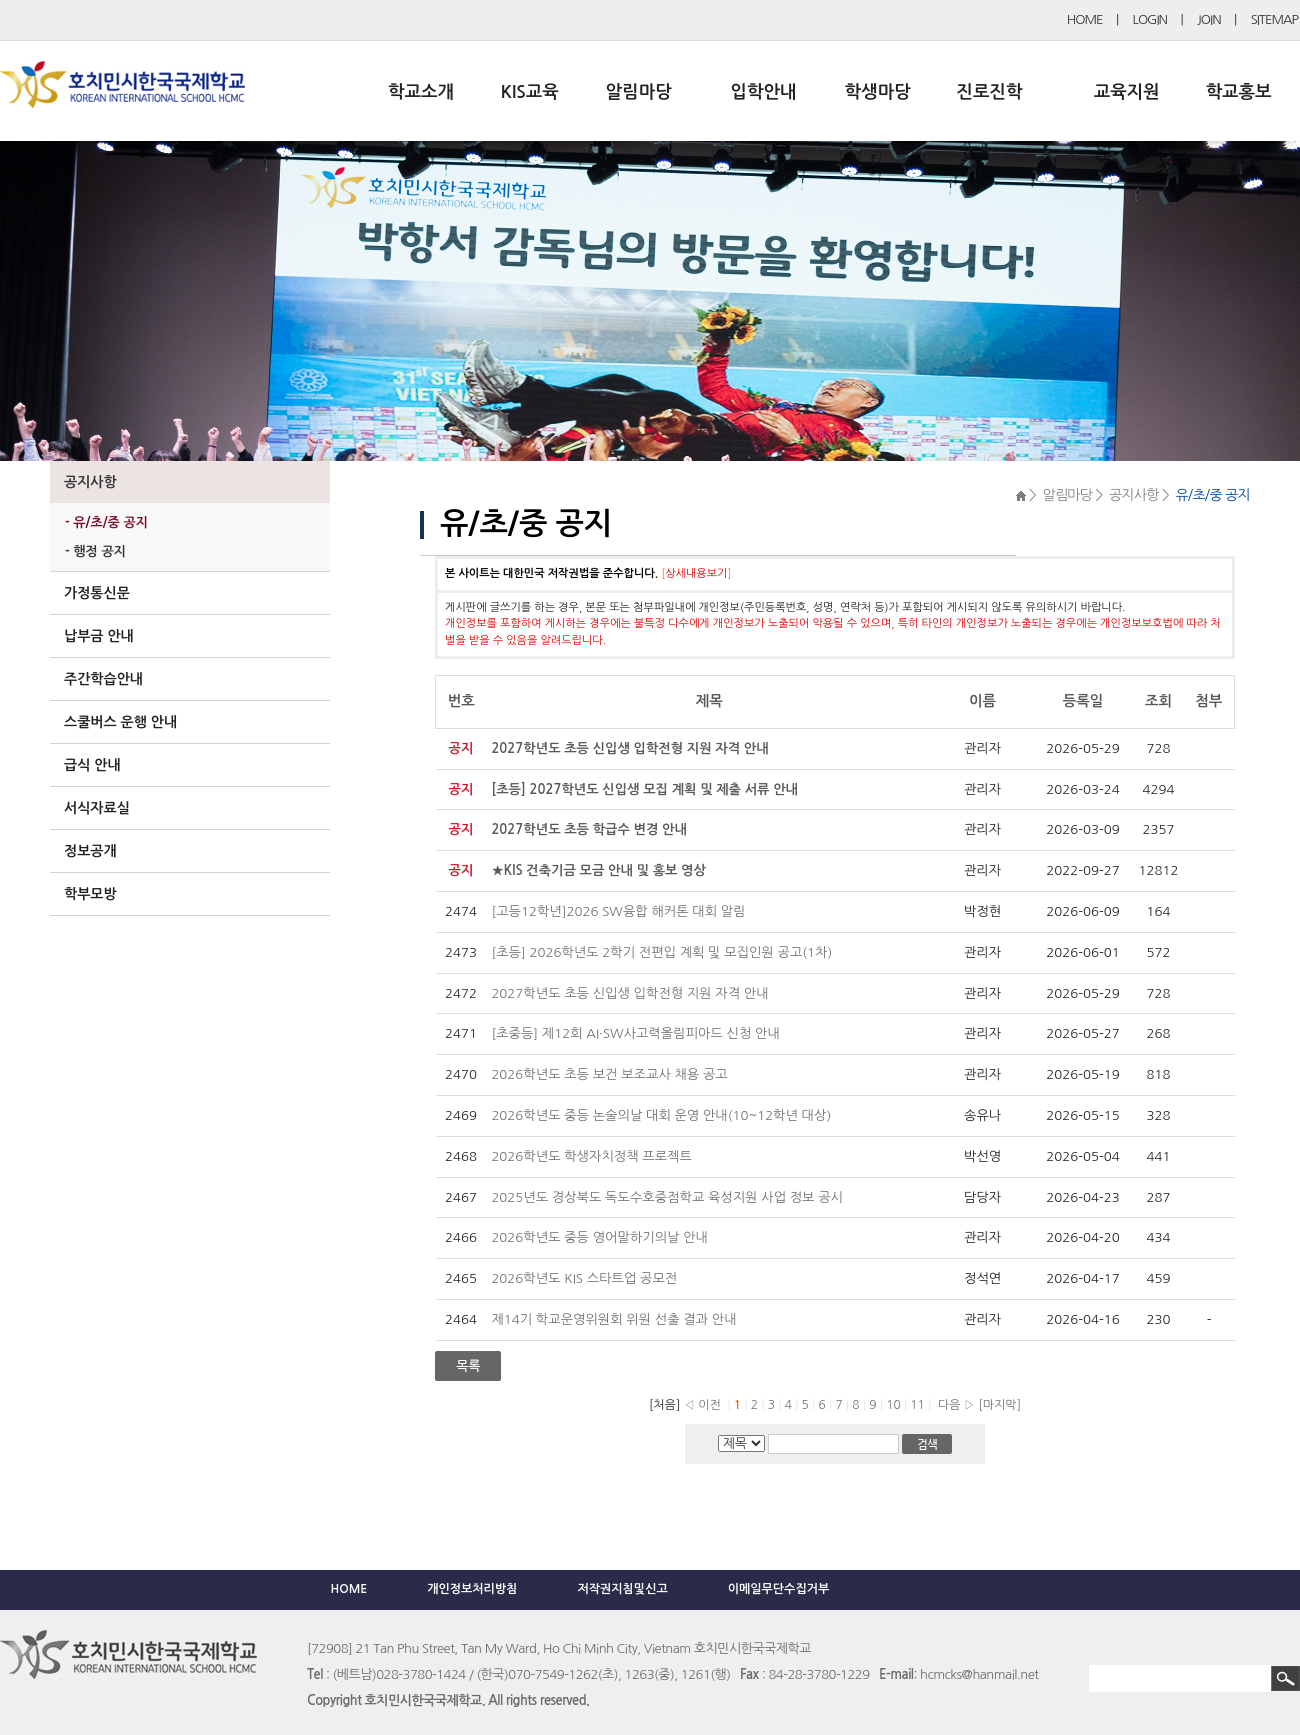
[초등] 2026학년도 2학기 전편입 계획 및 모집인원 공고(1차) (661, 952)
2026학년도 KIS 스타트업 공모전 (584, 1278)
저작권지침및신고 (622, 1589)
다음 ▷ (953, 1405)
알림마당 (639, 92)
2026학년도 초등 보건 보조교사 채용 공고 (611, 1074)
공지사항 (90, 482)
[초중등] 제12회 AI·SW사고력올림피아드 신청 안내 (635, 1033)
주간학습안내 (103, 679)
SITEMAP (1274, 19)
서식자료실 (97, 808)
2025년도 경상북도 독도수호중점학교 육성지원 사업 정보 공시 (667, 1197)
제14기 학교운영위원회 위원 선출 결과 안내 (613, 1319)
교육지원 (1127, 92)
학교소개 (421, 92)
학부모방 (90, 894)
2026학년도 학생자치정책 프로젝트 (591, 1156)
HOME (1085, 19)
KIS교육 (530, 92)
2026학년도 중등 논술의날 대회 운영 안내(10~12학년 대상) (661, 1115)
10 (895, 1405)
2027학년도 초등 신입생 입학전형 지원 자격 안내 (629, 993)
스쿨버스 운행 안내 (120, 722)
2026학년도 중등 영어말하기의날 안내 (599, 1237)
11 (919, 1405)
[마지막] (999, 1405)
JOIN (1209, 19)
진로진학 (989, 92)
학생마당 (878, 92)
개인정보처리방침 (472, 1589)
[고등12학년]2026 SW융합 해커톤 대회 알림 (618, 911)
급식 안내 (92, 765)
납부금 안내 (99, 636)
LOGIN (1150, 19)
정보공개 (90, 851)
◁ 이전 (702, 1405)
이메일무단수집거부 (779, 1589)
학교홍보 (1239, 92)
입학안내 (764, 92)
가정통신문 (97, 593)
